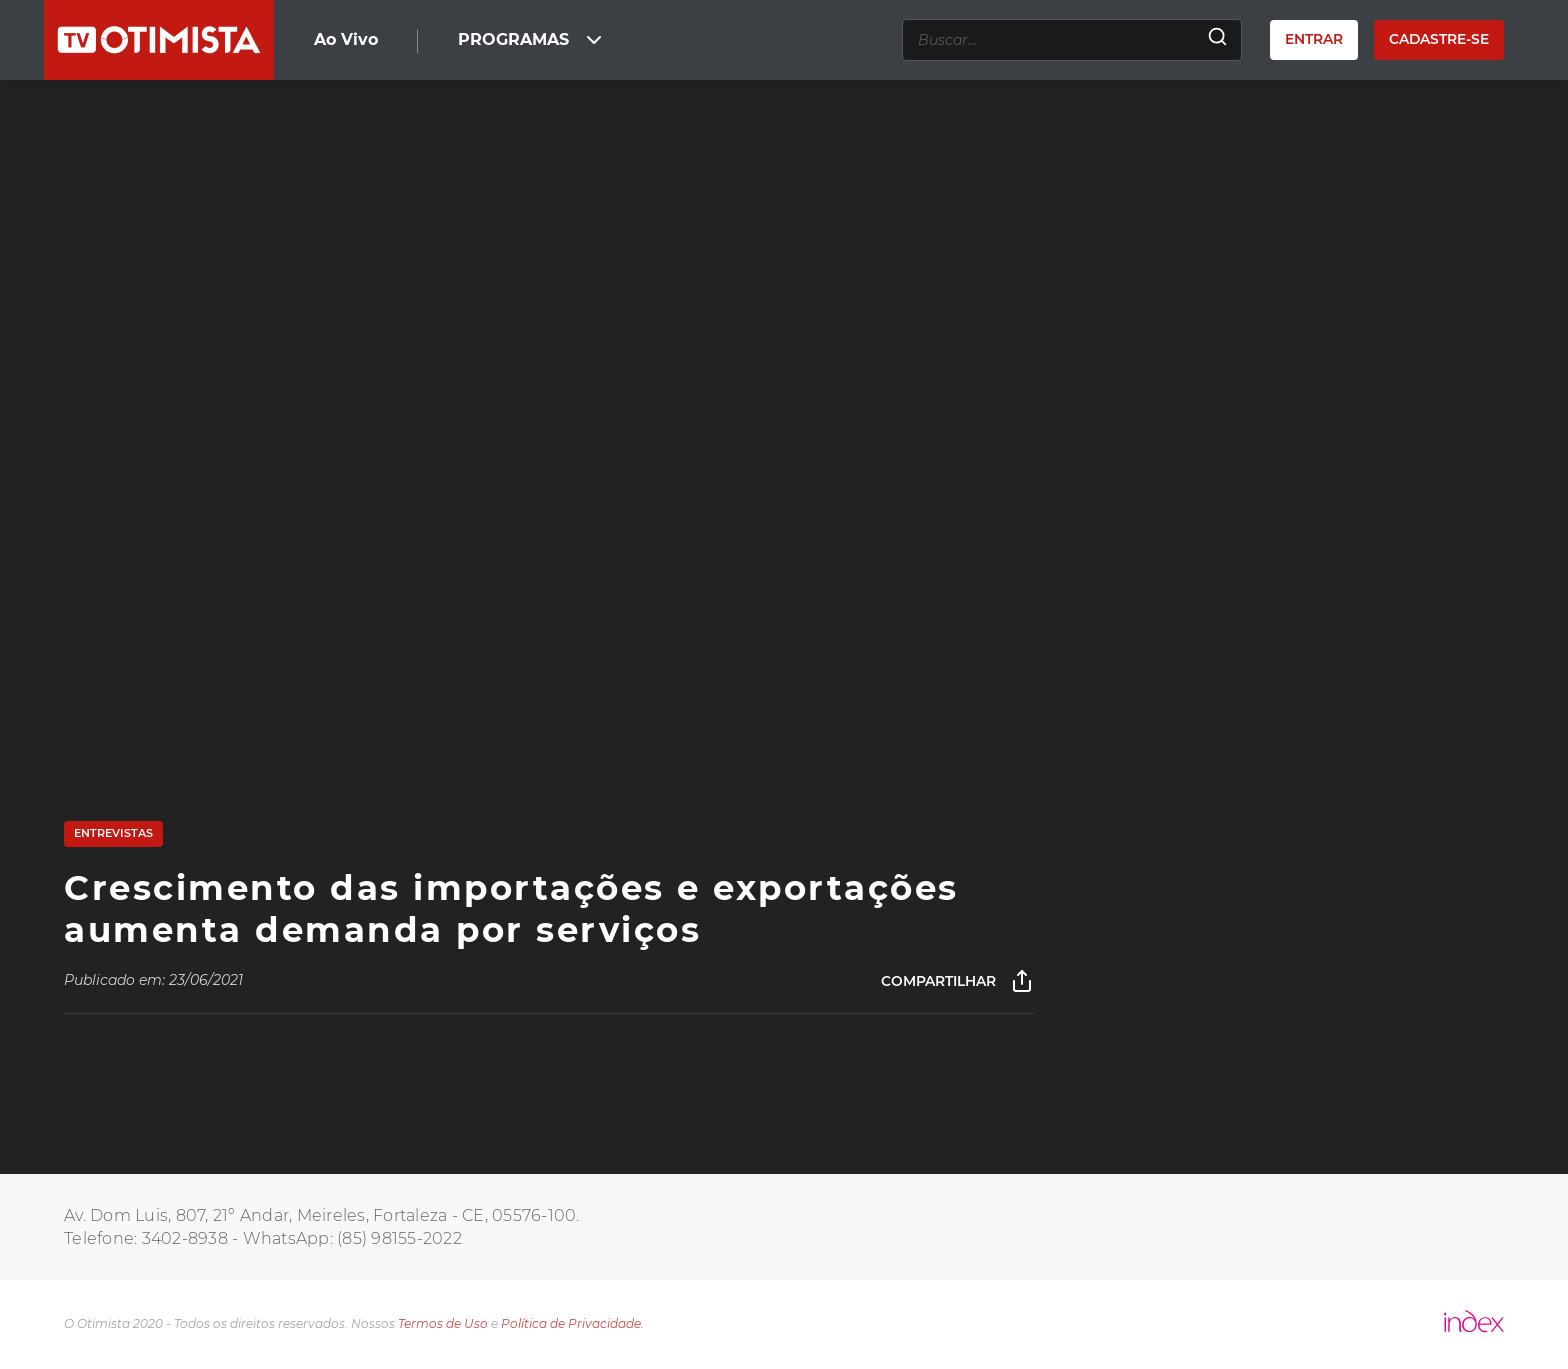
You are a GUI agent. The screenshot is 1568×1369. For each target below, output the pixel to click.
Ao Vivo (346, 39)
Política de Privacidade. (572, 1323)
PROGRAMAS (532, 40)
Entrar (1314, 39)
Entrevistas (113, 833)
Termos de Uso (443, 1323)
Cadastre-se (1439, 39)
